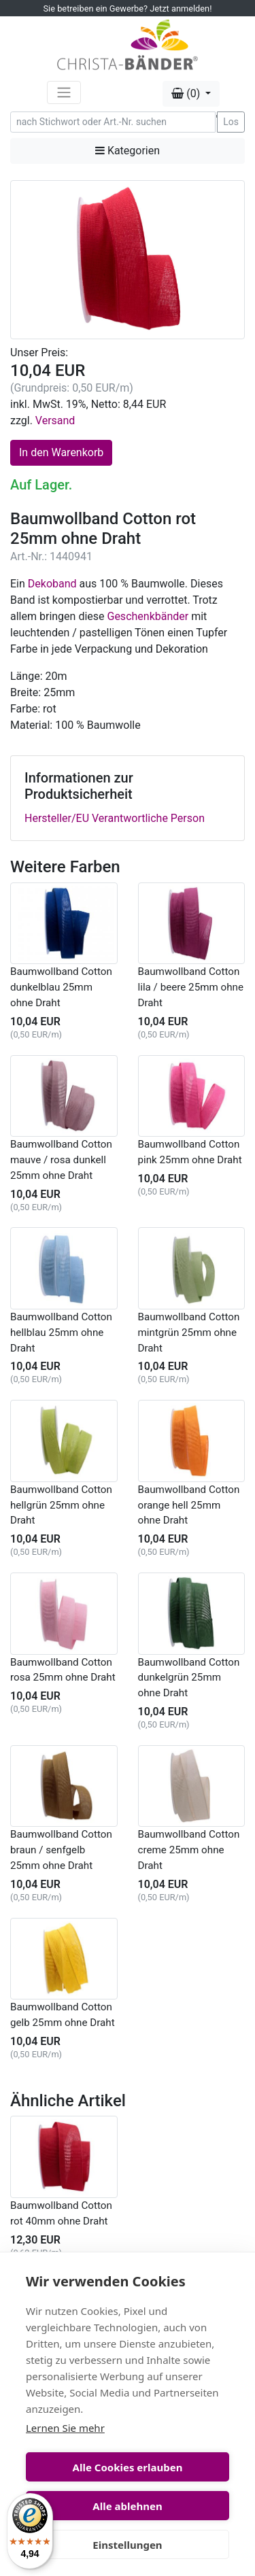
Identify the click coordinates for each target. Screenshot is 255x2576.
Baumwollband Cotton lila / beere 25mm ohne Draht (191, 987)
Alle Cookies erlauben (128, 2467)
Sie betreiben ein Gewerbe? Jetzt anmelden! (128, 8)
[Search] (113, 122)
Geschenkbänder (147, 616)
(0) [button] (187, 93)
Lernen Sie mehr (65, 2428)
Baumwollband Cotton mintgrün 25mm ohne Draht (189, 1332)
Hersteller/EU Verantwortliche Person (114, 818)
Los (231, 121)
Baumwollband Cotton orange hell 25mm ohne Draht (189, 1505)
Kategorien (127, 150)
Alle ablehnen (127, 2506)
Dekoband (52, 583)
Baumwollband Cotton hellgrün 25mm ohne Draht (61, 1505)
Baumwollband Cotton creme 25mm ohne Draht (189, 1850)
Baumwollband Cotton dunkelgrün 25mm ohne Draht (189, 1678)
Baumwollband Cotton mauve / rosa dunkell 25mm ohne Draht (61, 1160)
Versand (55, 420)
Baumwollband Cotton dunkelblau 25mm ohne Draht (61, 987)
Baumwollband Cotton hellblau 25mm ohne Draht (61, 1332)
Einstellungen (127, 2545)
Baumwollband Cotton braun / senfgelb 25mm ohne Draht (61, 1850)
